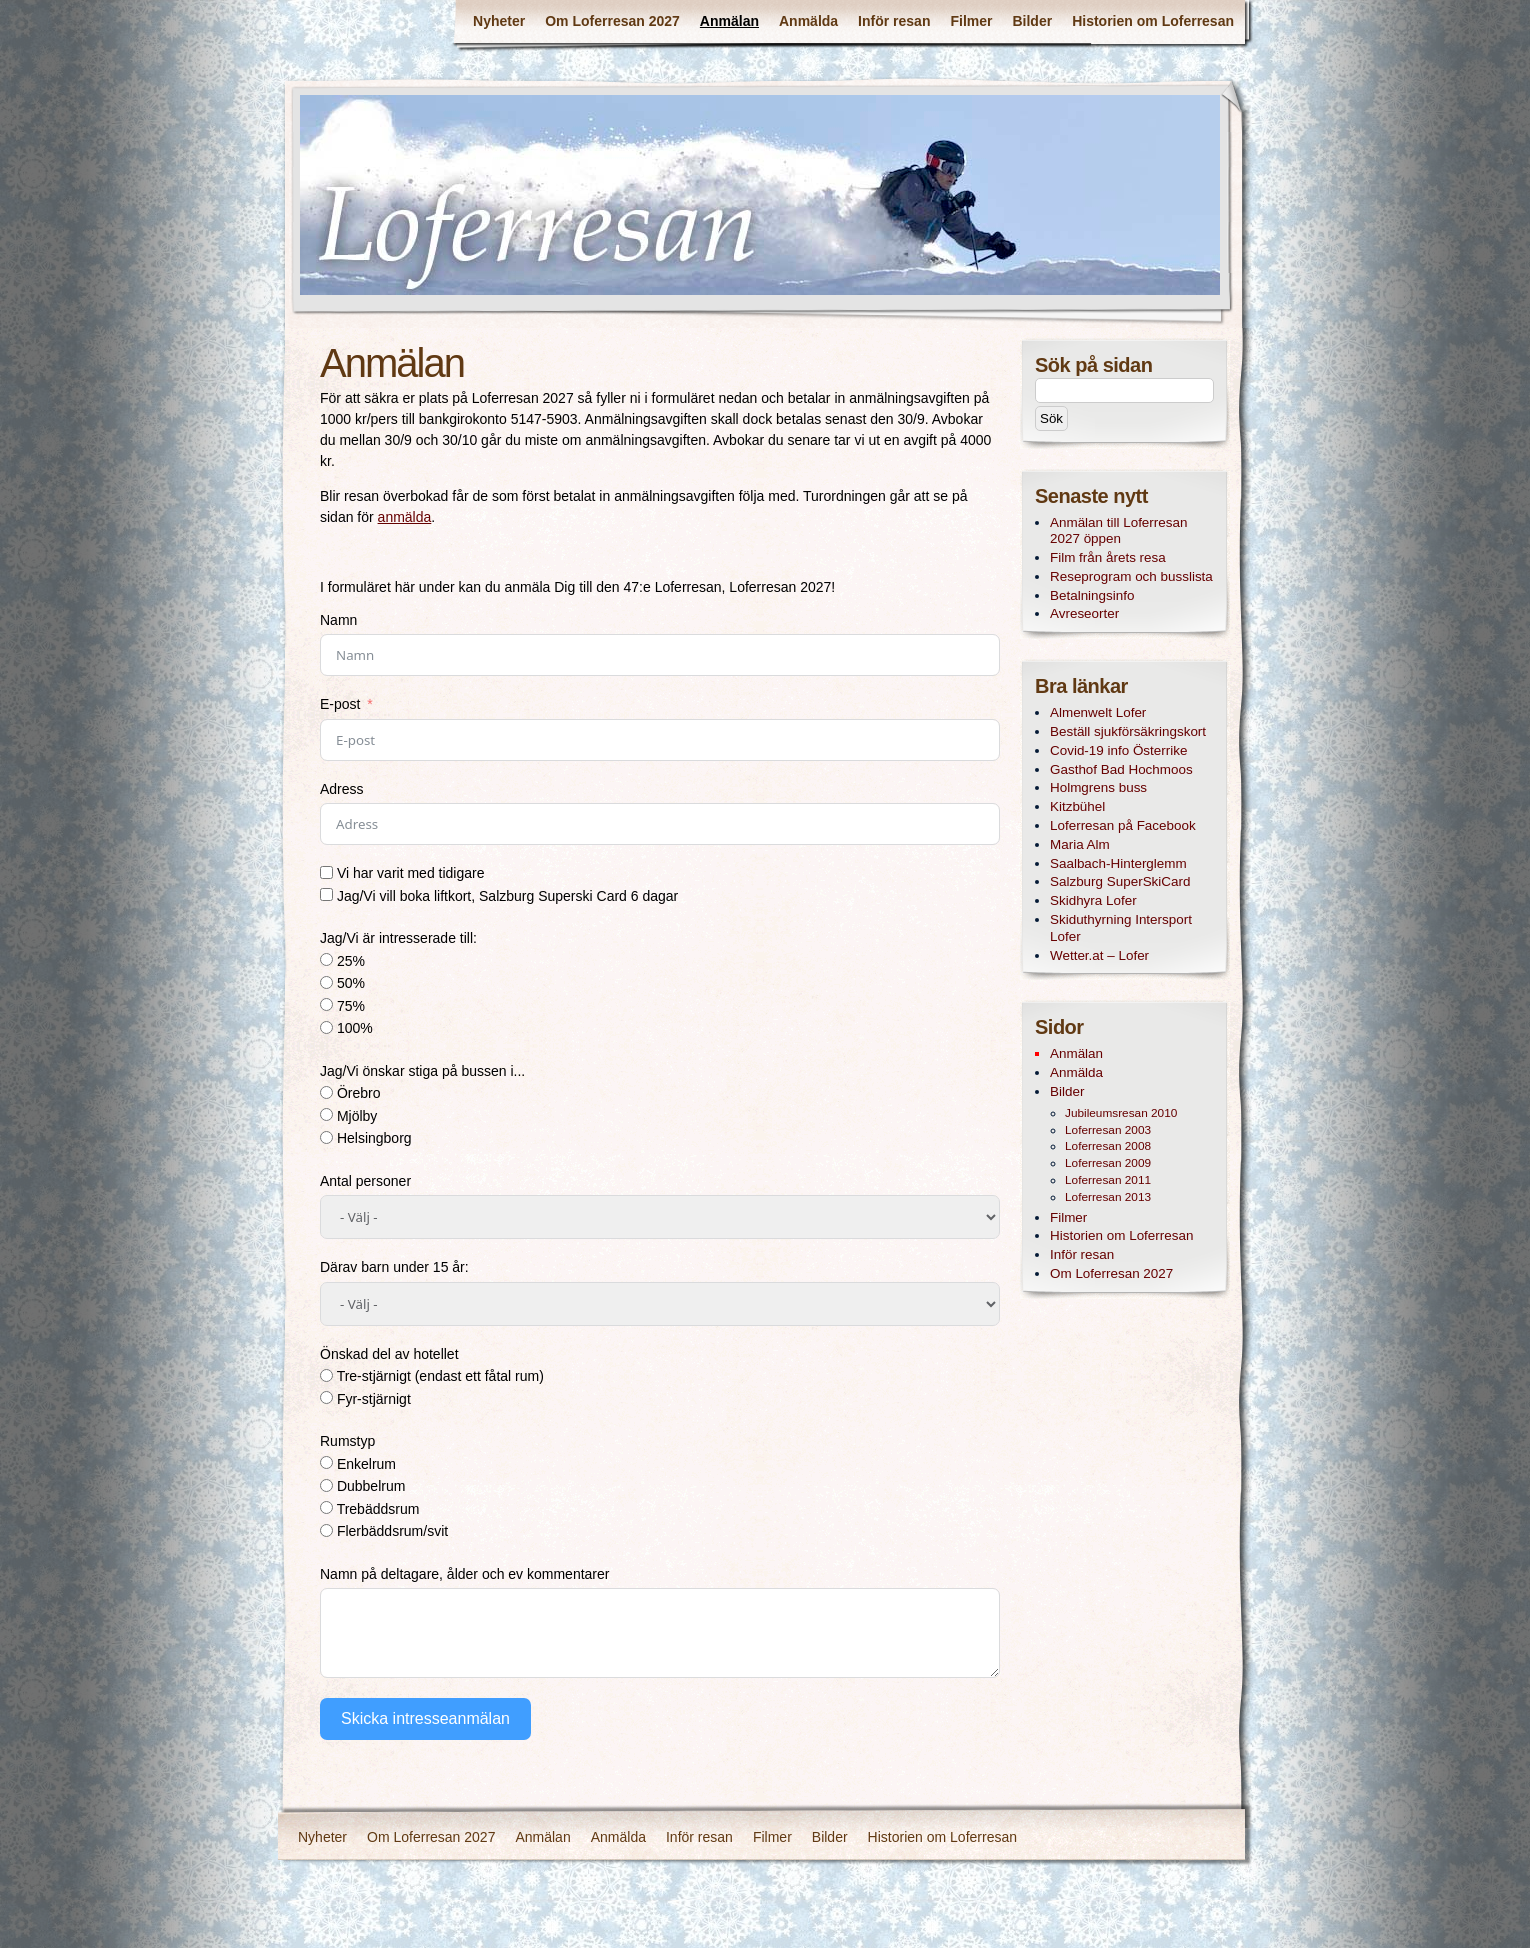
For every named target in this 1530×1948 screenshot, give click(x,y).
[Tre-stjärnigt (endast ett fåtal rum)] (326, 1375)
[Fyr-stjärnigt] (326, 1397)
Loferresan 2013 (1108, 1197)
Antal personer (365, 1181)
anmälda (405, 517)
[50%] (326, 982)
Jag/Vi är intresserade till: (398, 938)
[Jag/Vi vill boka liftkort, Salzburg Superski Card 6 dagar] (326, 894)
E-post (340, 704)
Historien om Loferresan (1153, 21)
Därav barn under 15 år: (394, 1267)
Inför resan (894, 21)
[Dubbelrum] (326, 1485)
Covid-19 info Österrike (1118, 750)
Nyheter (499, 21)
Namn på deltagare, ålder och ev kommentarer (464, 1574)
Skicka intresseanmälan (425, 1718)
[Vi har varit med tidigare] (326, 872)
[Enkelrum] (326, 1462)
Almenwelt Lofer (1098, 712)
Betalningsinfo (1092, 595)
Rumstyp (347, 1441)
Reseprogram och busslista (1131, 576)
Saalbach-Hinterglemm (1118, 863)
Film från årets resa (1108, 557)
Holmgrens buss (1098, 787)
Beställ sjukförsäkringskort (1128, 731)
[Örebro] (326, 1092)
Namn (338, 620)
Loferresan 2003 (1108, 1130)
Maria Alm (1080, 844)
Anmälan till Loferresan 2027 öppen (1118, 531)
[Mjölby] (326, 1114)
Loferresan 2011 (1108, 1180)
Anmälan (729, 21)
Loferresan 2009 (1108, 1163)
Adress (342, 789)
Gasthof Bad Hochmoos (1121, 769)
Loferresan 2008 (1108, 1146)
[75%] (326, 1004)
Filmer (971, 21)
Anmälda (808, 21)
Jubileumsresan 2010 (1121, 1113)
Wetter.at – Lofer (1099, 955)
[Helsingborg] (326, 1137)
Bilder (1032, 21)
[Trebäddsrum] (326, 1507)
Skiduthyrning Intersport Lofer (1121, 928)
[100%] (326, 1027)
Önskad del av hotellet (389, 1354)
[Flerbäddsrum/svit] (326, 1530)
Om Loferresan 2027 (612, 21)
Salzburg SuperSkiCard (1120, 881)
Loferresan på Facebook (1123, 825)
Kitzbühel (1077, 806)
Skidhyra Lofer (1093, 900)
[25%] (326, 959)
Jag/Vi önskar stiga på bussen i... (422, 1071)
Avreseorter (1084, 613)
